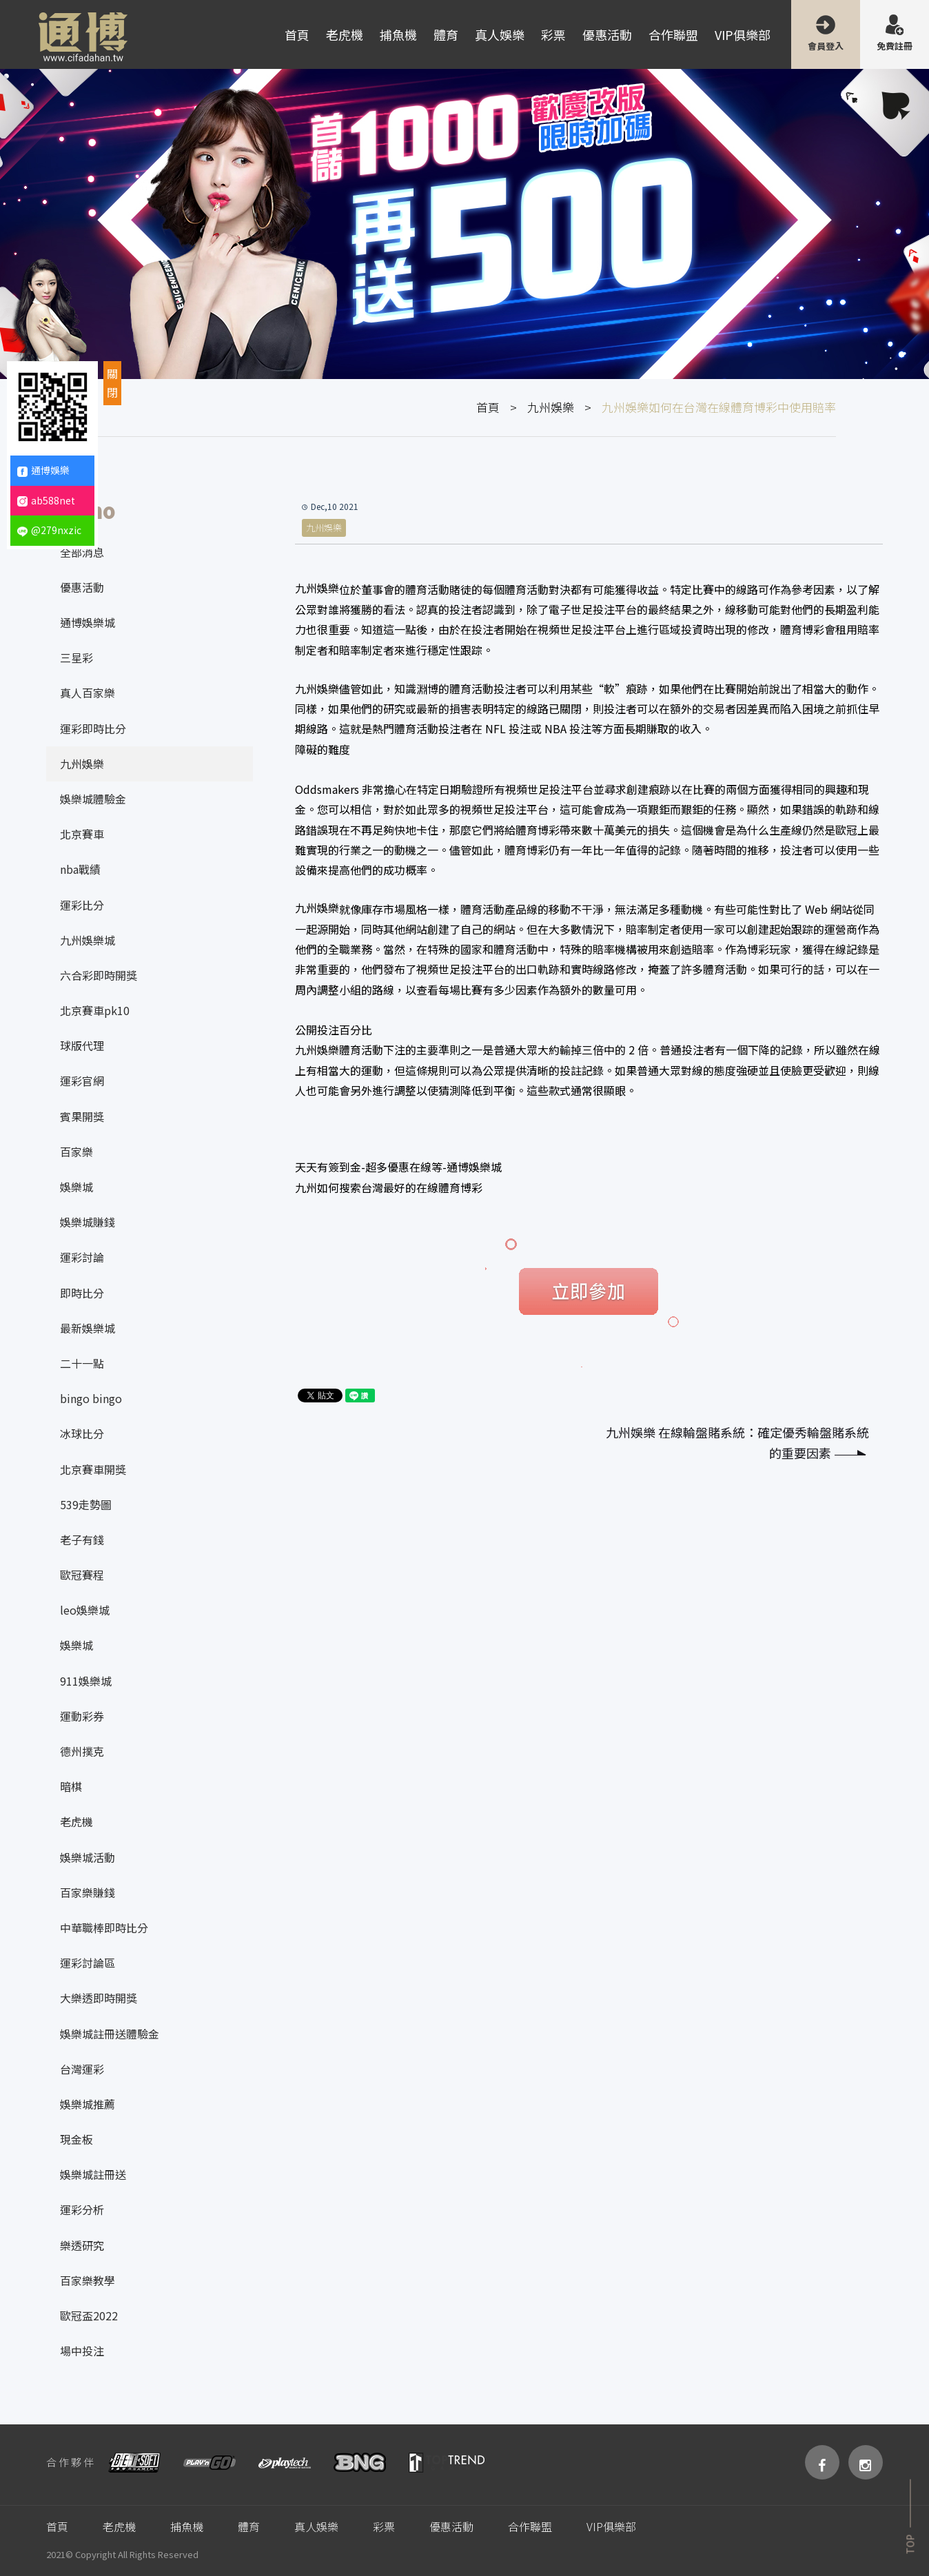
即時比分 (82, 1293)
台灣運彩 (82, 2069)
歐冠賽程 (82, 1574)
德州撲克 (82, 1751)
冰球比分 (82, 1433)
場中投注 (82, 2350)
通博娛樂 (43, 470)
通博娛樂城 (87, 622)
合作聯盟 (673, 34)
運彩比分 (82, 905)
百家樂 (76, 1151)
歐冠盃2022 (89, 2315)
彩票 (553, 34)
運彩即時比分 (93, 728)
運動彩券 (82, 1716)
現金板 (76, 2139)
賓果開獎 (82, 1116)
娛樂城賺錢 (87, 1222)
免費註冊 (894, 45)
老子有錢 (82, 1539)
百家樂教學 (87, 2280)
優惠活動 (607, 34)
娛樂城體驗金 (93, 798)
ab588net (46, 500)
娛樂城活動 (87, 1857)
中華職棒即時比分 (104, 1927)
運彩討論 (82, 1257)
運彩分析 (82, 2209)
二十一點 (82, 1363)
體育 (445, 34)
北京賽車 (82, 834)
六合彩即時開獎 (98, 975)
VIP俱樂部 (742, 34)
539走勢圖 (86, 1504)
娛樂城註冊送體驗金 (109, 2033)
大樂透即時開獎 (98, 1998)
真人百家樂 (87, 692)
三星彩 (76, 657)
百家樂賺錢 (87, 1892)
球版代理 (82, 1045)
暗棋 (71, 1786)
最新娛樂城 (87, 1328)
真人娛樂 (499, 34)
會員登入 (826, 45)
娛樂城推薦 (87, 2104)
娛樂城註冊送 (93, 2174)
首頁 (297, 34)
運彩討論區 (87, 1962)
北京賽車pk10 (95, 1010)
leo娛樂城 (85, 1610)
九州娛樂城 (87, 940)
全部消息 (82, 552)
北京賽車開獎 (93, 1469)
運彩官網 (82, 1080)
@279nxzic (49, 530)
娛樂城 (76, 1186)
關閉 (112, 382)
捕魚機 (398, 34)
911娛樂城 (86, 1681)
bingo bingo (91, 1398)
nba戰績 (80, 869)
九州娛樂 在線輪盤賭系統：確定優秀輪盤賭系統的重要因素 (737, 1442)
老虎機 (344, 34)
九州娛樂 (550, 407)
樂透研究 (82, 2245)
